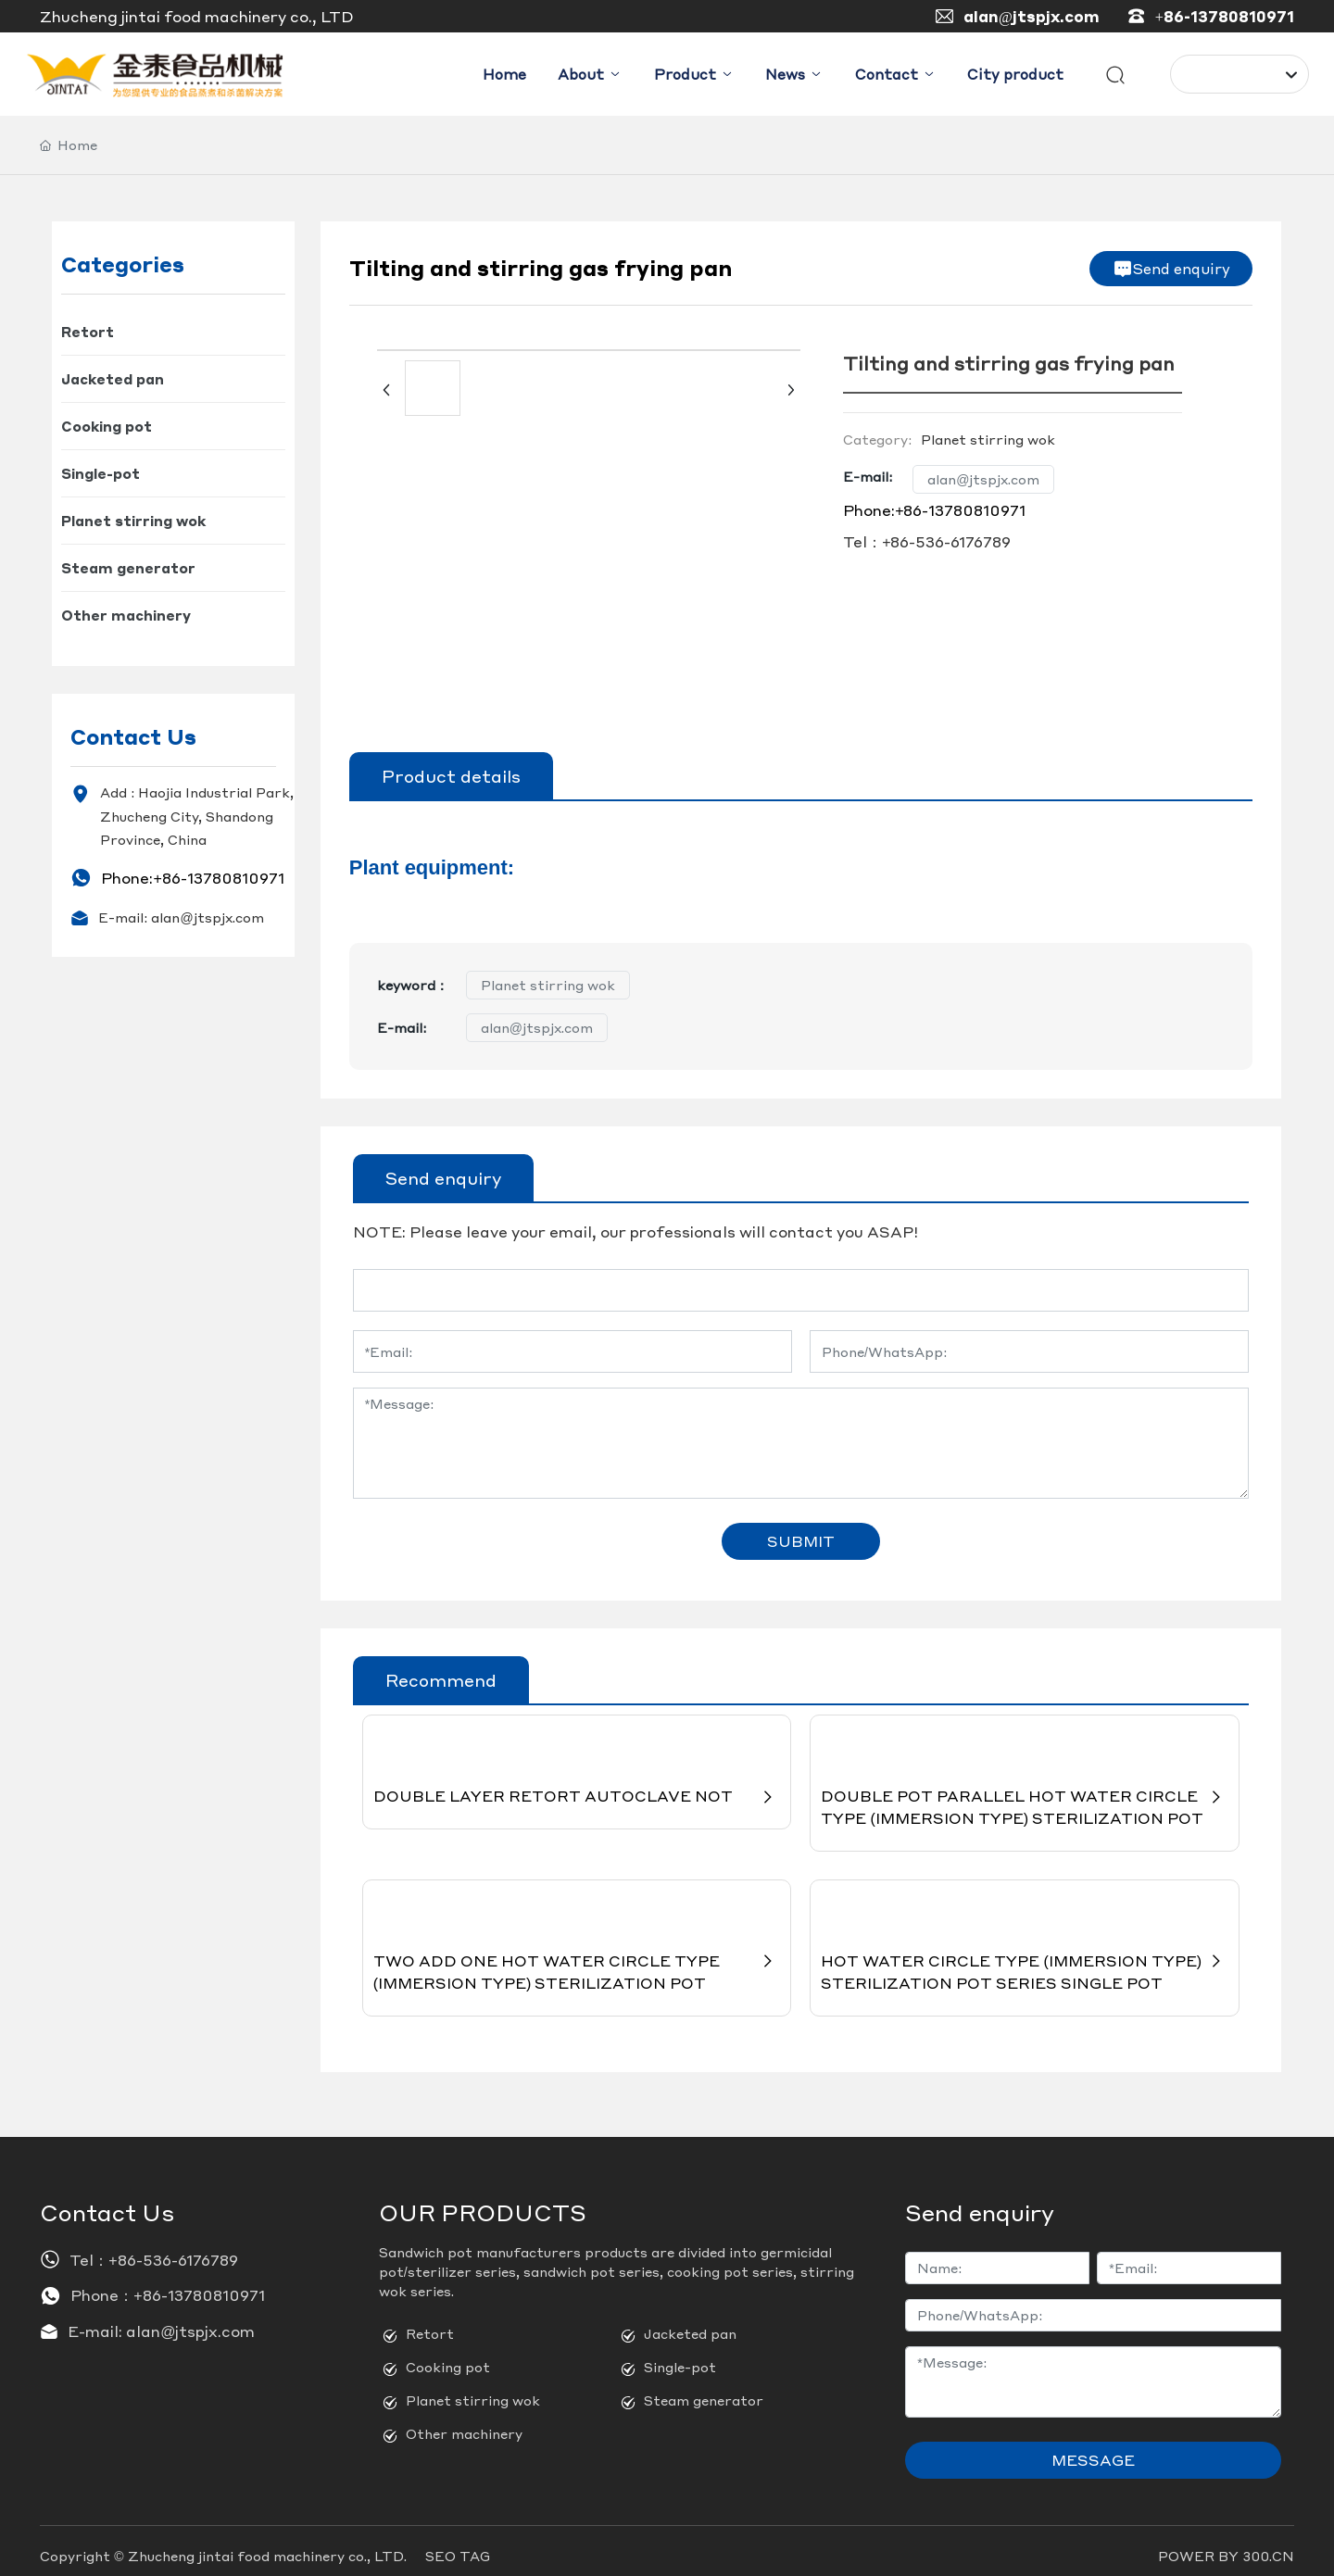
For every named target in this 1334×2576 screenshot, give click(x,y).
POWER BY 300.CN (1226, 2545)
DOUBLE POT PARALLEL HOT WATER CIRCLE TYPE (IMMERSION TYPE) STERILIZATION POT (1024, 1794)
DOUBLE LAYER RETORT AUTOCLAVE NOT (577, 1783)
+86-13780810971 (1224, 16)
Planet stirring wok (548, 985)
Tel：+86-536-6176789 (927, 542)
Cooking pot (448, 2356)
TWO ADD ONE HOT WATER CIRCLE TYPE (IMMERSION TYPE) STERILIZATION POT (577, 1960)
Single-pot (680, 2356)
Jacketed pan (690, 2323)
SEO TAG (457, 2545)
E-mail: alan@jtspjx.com (180, 918)
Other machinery (464, 2423)
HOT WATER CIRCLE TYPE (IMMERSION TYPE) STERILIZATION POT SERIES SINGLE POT (1024, 1960)
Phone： (101, 2285)
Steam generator (703, 2389)
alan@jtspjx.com (1031, 16)
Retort (430, 2323)
